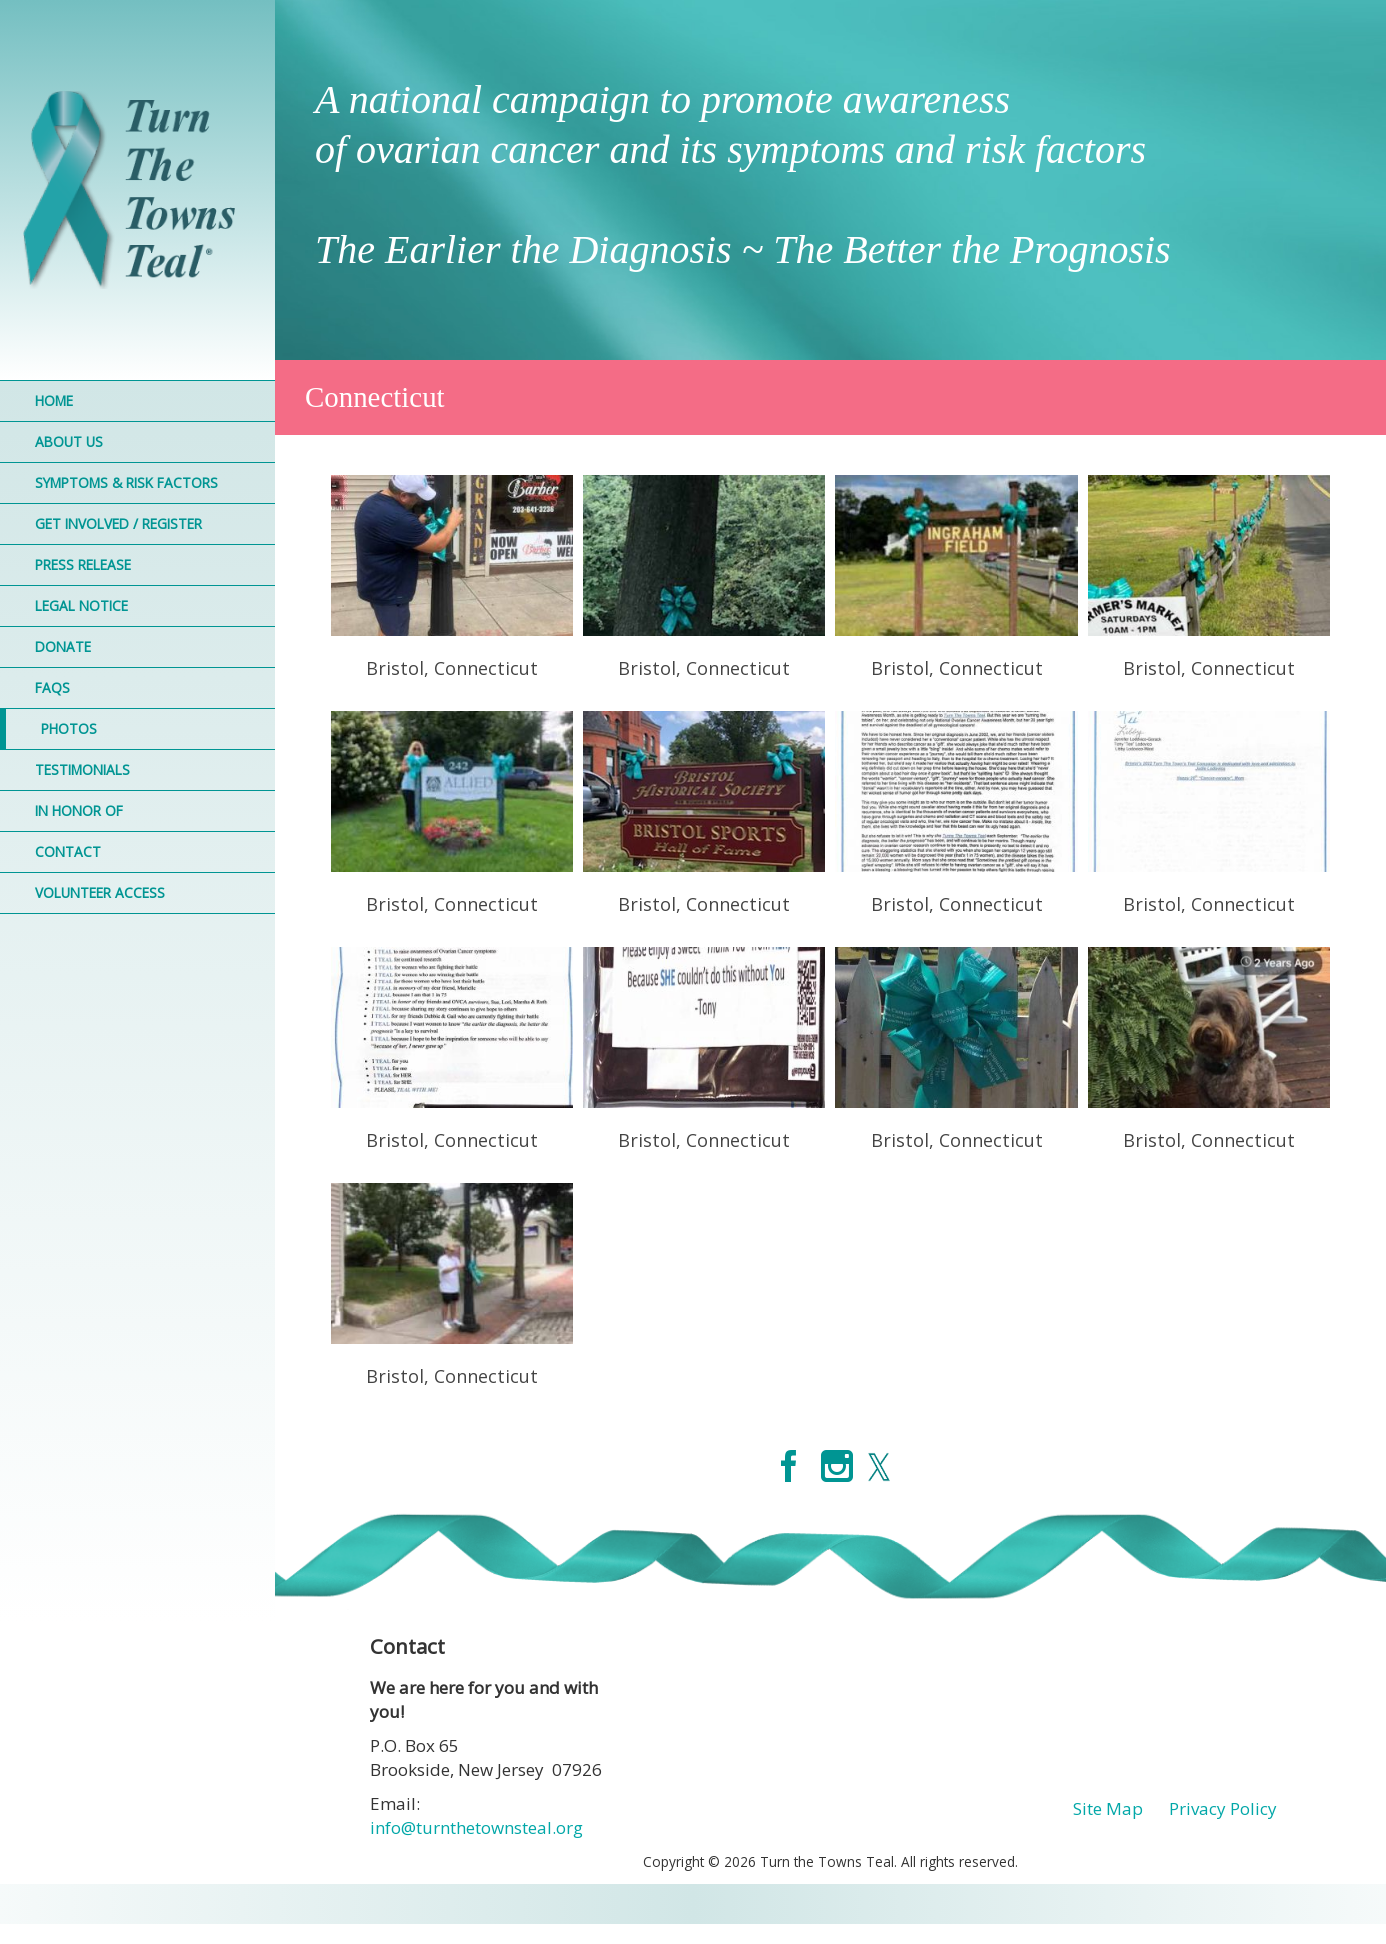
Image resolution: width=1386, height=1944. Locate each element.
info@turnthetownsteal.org (476, 1827)
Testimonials (82, 769)
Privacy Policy (1223, 1808)
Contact (68, 851)
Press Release (83, 564)
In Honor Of (79, 810)
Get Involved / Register (118, 523)
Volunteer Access (100, 892)
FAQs (52, 687)
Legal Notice (81, 605)
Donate (63, 646)
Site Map (1108, 1808)
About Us (69, 441)
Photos (69, 728)
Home (54, 400)
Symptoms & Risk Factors (126, 482)
